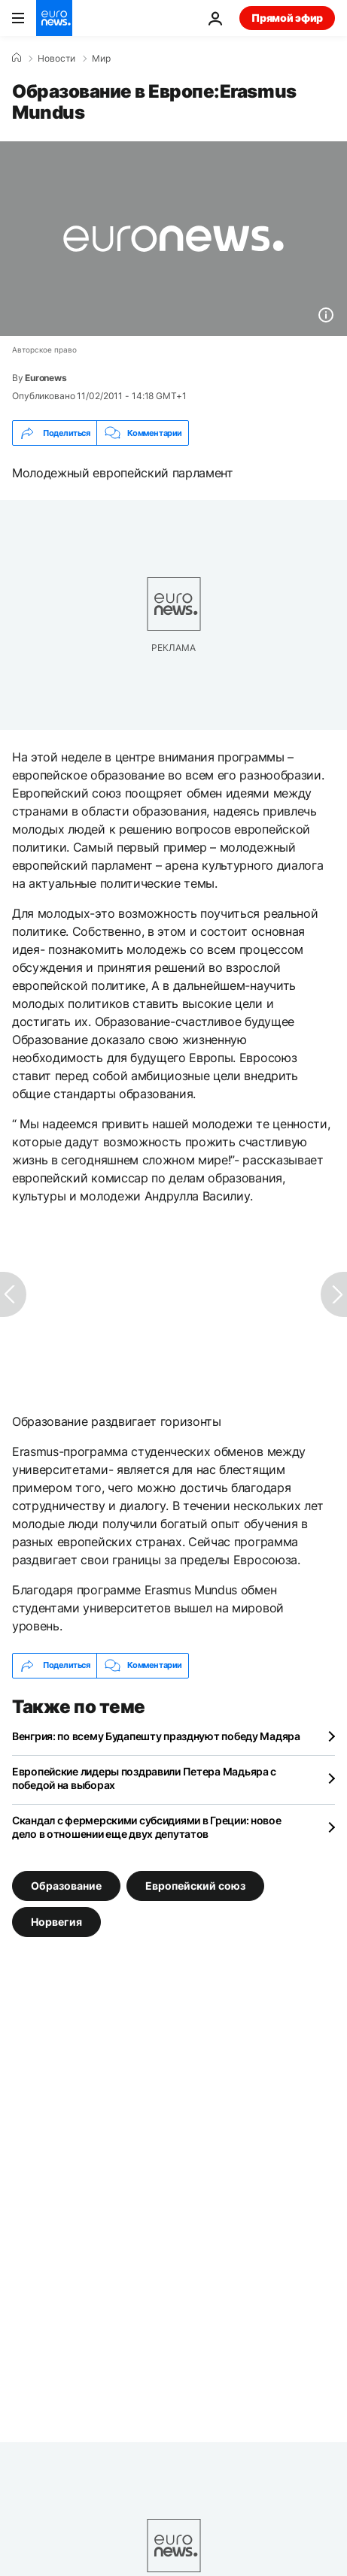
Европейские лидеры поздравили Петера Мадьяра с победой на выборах (144, 1778)
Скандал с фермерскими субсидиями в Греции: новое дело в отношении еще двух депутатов (147, 1827)
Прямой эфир (287, 17)
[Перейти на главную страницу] (54, 18)
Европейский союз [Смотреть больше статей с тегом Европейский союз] (195, 1884)
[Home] (16, 58)
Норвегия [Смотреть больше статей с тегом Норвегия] (56, 1921)
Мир (101, 58)
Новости (56, 58)
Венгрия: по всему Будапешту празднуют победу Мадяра (156, 1736)
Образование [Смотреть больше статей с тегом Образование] (66, 1884)
